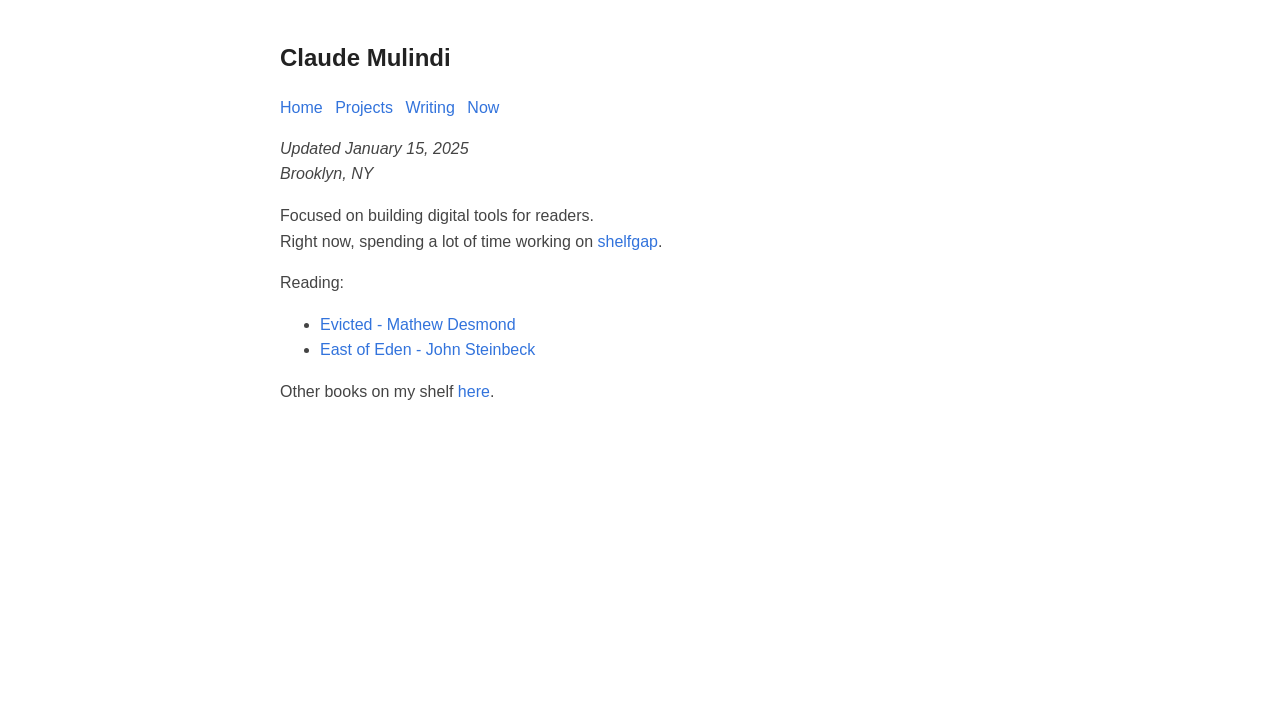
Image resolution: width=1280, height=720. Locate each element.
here (474, 391)
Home (301, 107)
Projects (364, 107)
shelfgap (628, 241)
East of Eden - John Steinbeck (427, 349)
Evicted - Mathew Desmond (418, 324)
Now (483, 107)
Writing (430, 107)
